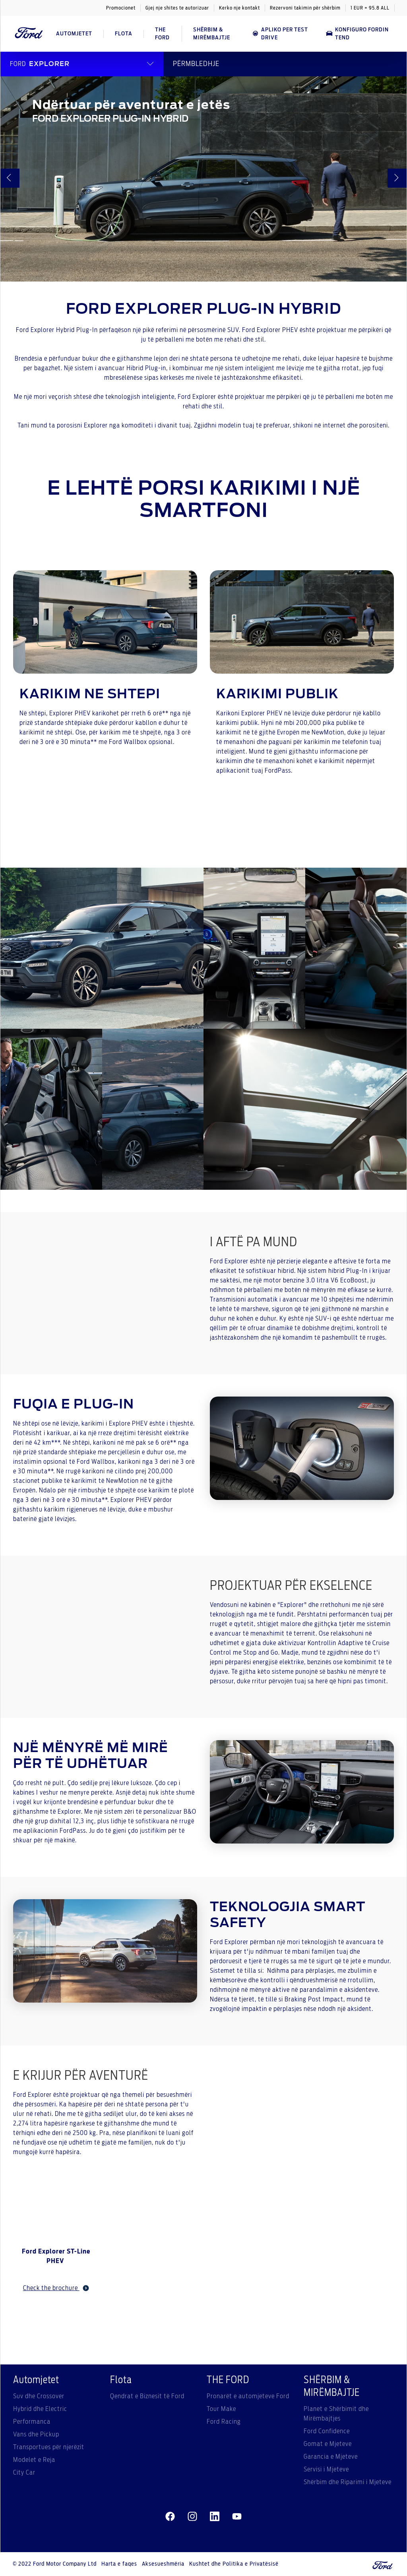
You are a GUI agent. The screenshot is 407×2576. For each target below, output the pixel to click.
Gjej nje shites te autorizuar (177, 8)
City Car (24, 2472)
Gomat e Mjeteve (328, 2444)
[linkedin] (214, 2516)
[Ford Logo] (29, 34)
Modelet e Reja (34, 2460)
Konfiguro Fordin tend (357, 34)
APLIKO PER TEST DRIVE (280, 34)
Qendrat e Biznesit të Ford (147, 2396)
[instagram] (192, 2516)
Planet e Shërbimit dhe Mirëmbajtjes (336, 2414)
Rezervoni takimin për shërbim (305, 8)
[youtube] (237, 2516)
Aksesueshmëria (163, 2564)
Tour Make (221, 2409)
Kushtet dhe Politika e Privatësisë (234, 2564)
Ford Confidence (327, 2431)
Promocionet (121, 8)
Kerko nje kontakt (239, 8)
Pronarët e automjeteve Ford (248, 2396)
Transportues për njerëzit (48, 2447)
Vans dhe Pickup (36, 2434)
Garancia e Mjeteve (331, 2457)
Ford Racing (224, 2422)
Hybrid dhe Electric (40, 2409)
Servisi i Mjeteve (326, 2469)
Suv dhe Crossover (38, 2396)
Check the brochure (56, 2288)
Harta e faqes (119, 2564)
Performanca (31, 2422)
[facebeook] (170, 2516)
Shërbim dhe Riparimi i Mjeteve (347, 2482)
